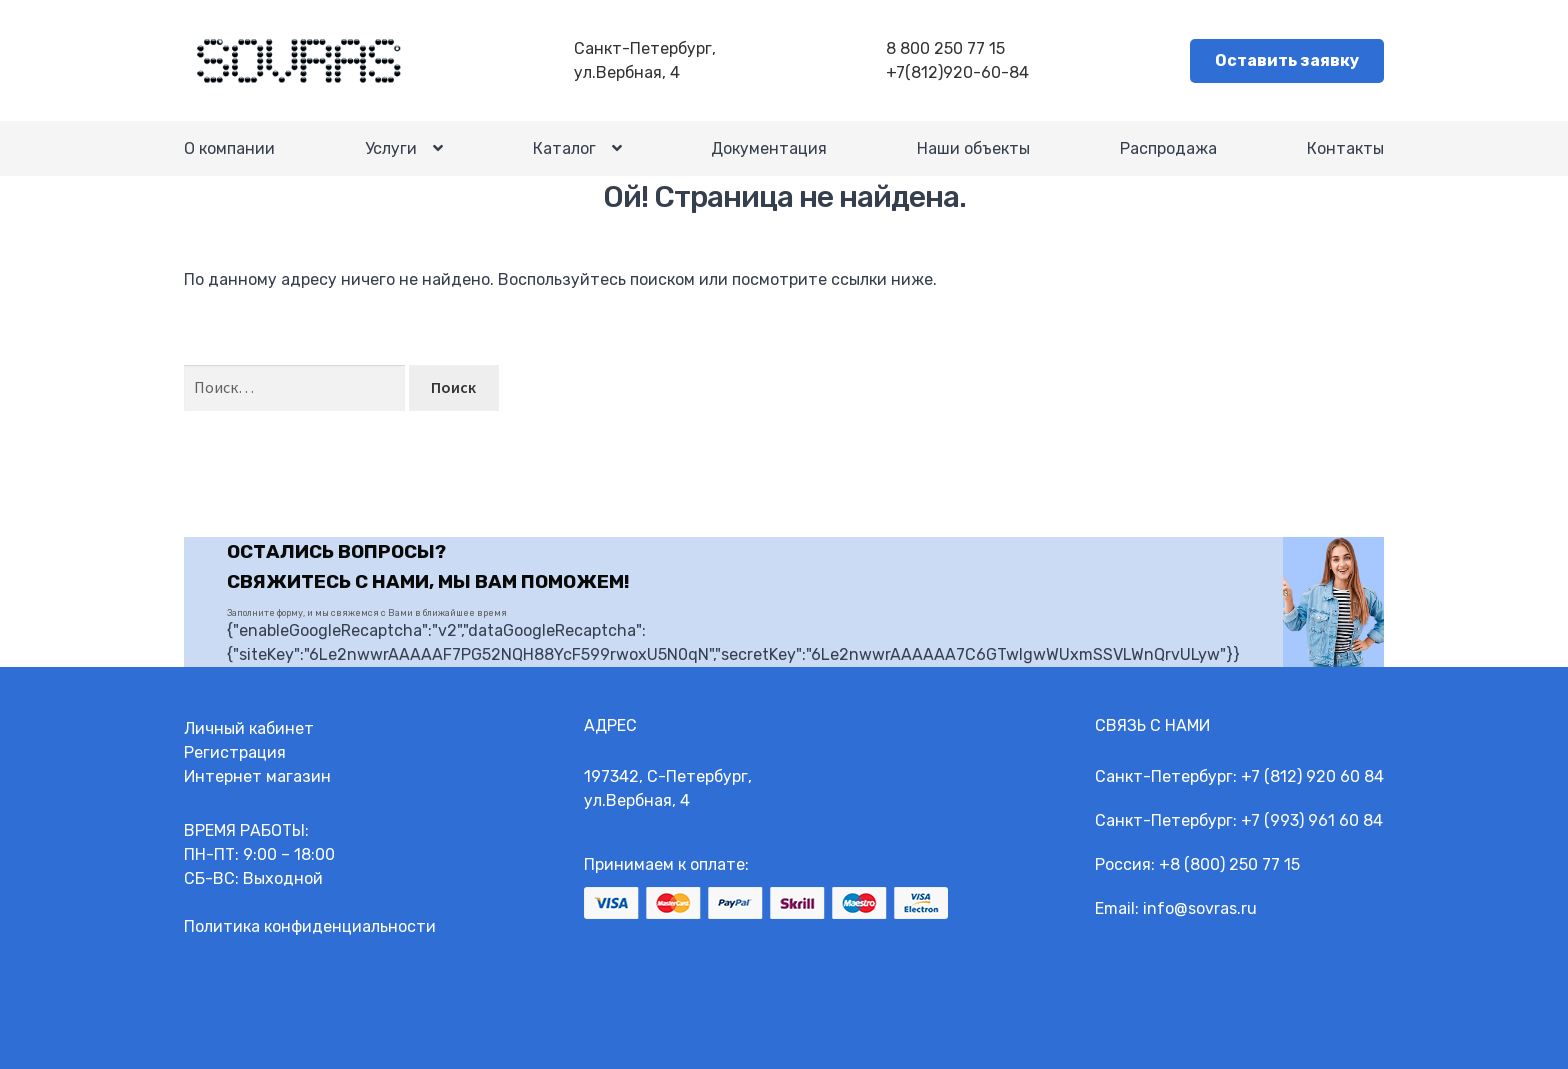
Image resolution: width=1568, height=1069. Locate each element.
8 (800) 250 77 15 (1235, 864)
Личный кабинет (249, 728)
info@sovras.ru (1200, 908)
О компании (229, 148)
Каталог (564, 149)
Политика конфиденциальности (310, 926)
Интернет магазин (257, 776)
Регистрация (235, 752)
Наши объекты (973, 148)
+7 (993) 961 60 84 (1312, 820)
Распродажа (1168, 148)
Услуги (391, 149)
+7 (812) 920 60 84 (1312, 776)
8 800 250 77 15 (945, 48)
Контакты (1345, 148)
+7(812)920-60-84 (957, 72)
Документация (769, 148)
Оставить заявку (1287, 60)
